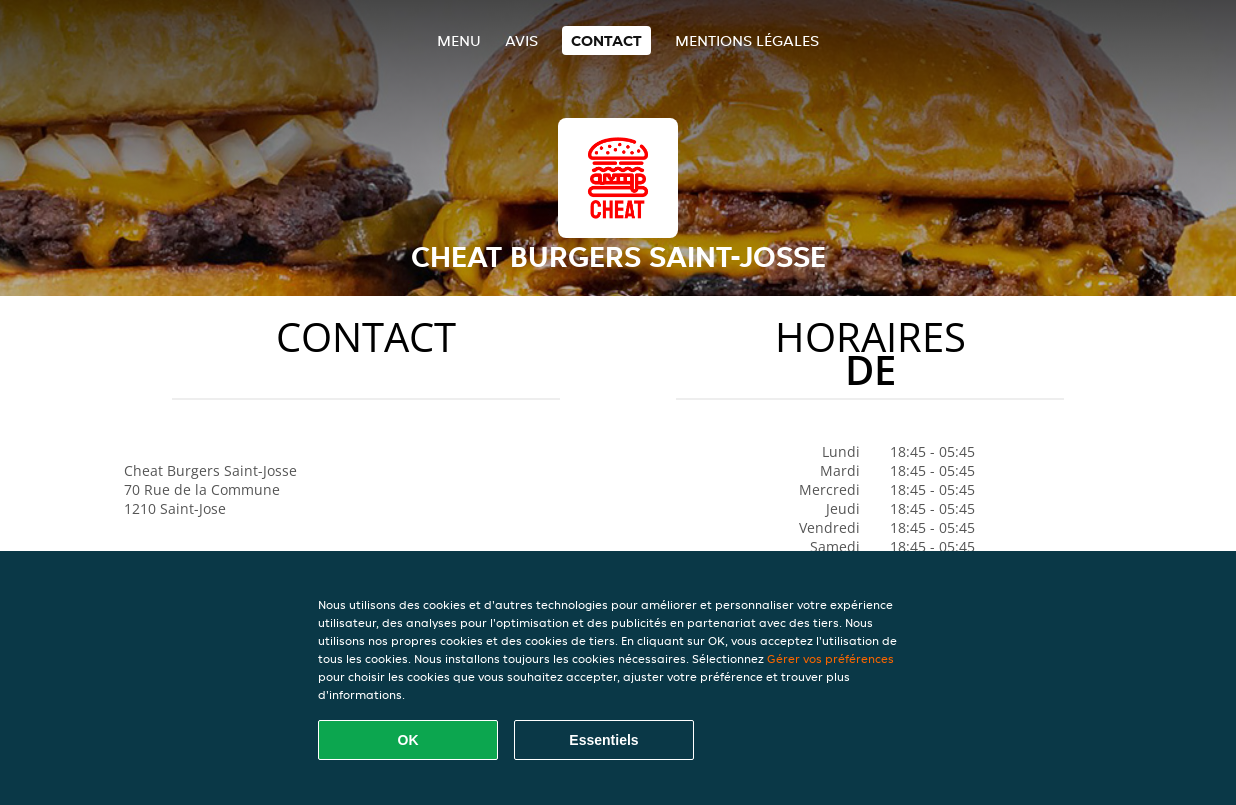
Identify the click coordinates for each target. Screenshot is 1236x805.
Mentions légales (747, 40)
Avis (521, 40)
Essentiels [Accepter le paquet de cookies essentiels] (603, 740)
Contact (606, 40)
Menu (459, 40)
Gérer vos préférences (830, 658)
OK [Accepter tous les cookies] (408, 740)
